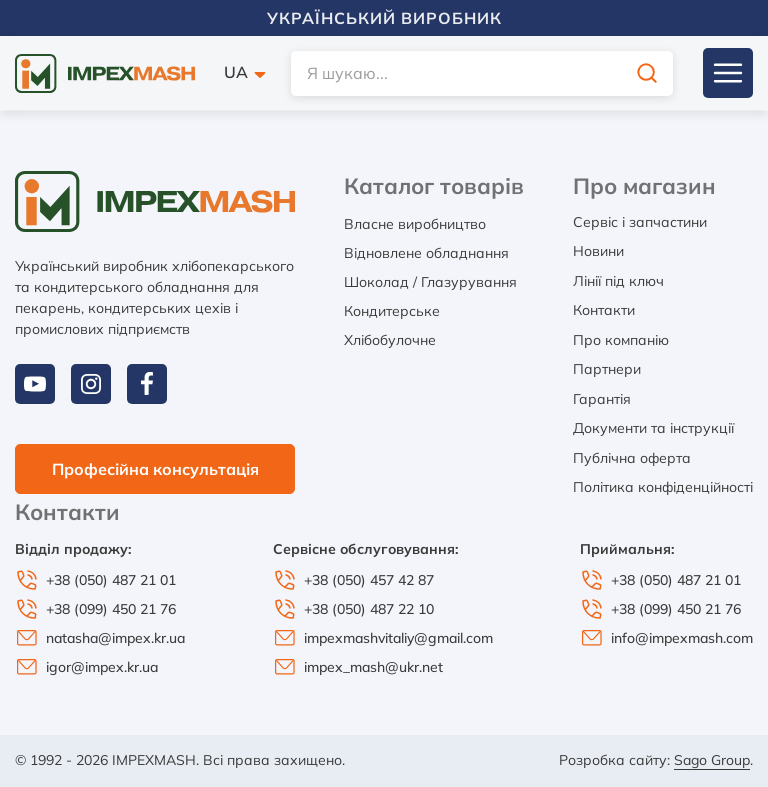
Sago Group (712, 760)
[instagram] (91, 384)
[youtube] (35, 384)
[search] (482, 73)
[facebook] (147, 384)
